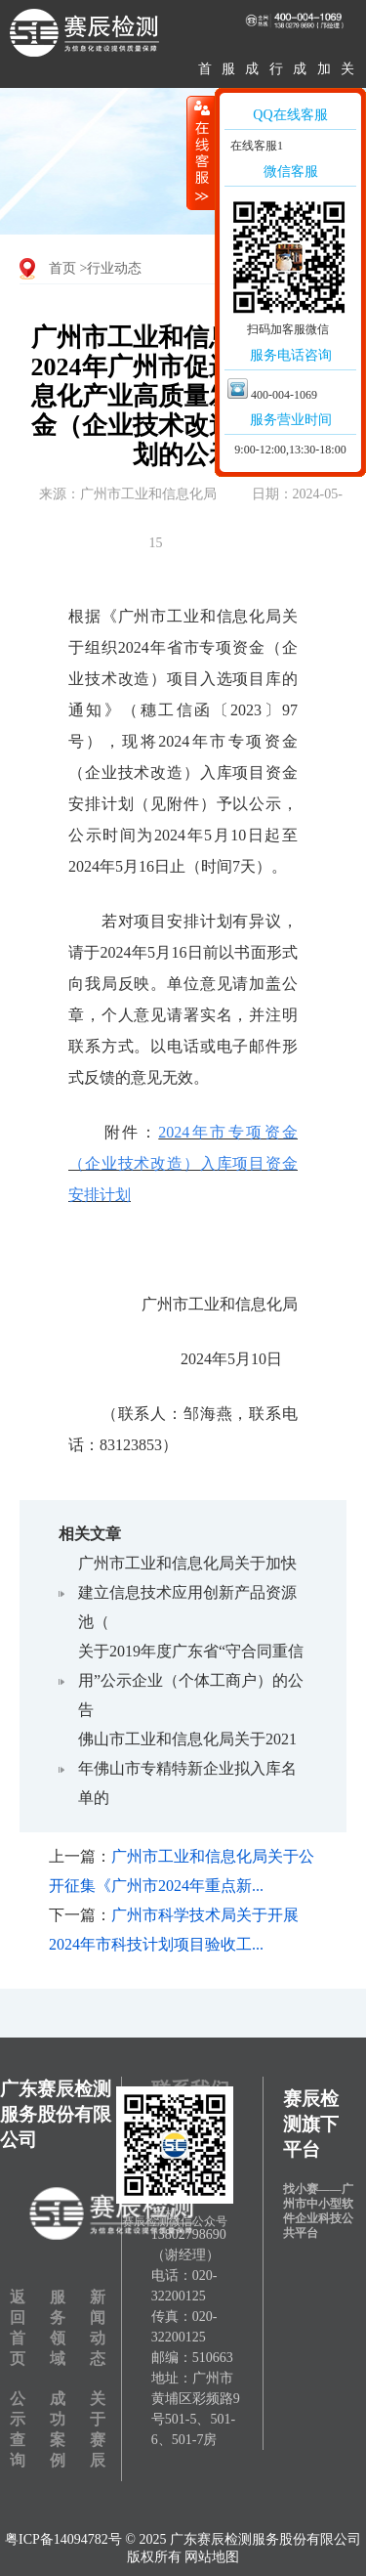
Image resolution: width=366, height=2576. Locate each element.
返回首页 (17, 2328)
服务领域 (57, 2328)
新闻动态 (97, 2328)
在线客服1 (255, 145)
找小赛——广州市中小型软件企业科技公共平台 (318, 2211)
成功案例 (57, 2429)
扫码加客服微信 (288, 329)
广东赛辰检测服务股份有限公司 (55, 2114)
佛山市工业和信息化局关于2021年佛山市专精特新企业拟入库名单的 (187, 1768)
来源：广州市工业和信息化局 (128, 494)
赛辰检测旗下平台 (311, 2124)
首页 (62, 268)
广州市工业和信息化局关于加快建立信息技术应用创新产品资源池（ (187, 1592)
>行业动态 (111, 268)
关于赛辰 (97, 2429)
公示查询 (17, 2429)
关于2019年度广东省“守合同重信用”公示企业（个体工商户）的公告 (191, 1680)
